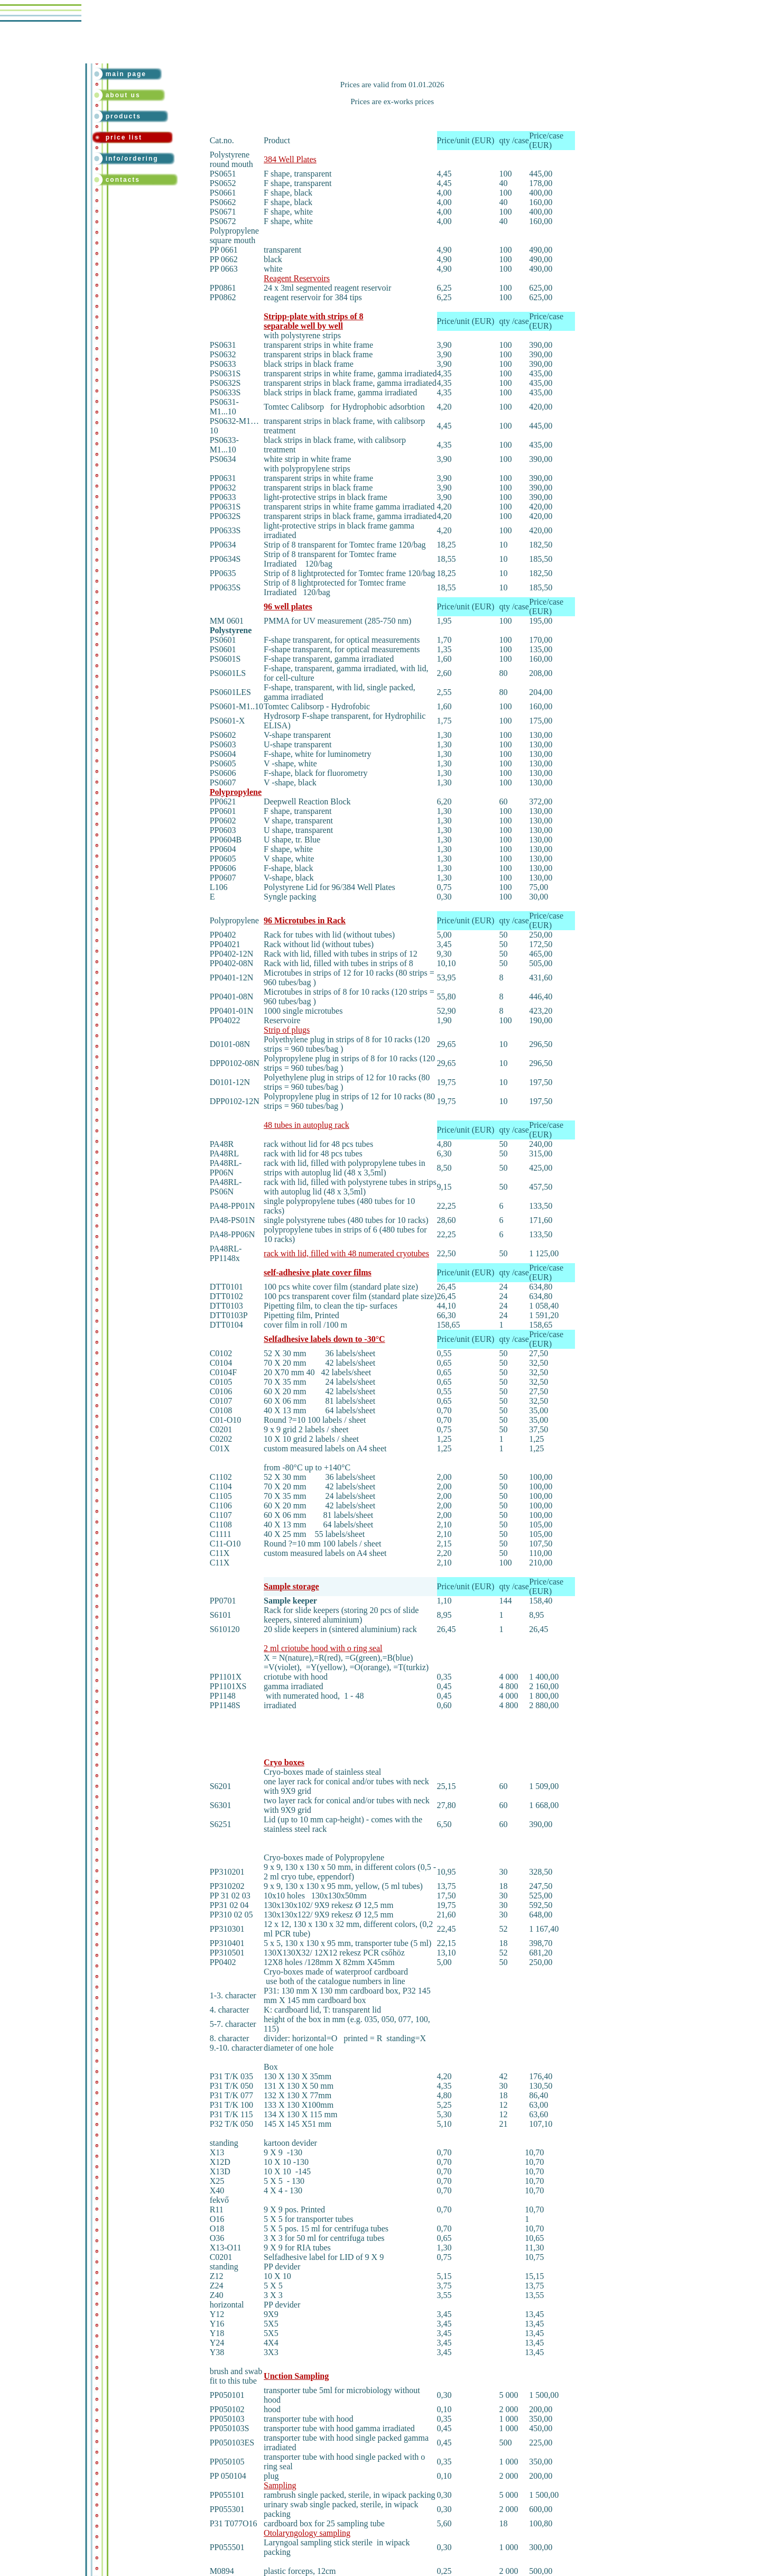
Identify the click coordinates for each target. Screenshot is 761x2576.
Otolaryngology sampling (307, 2532)
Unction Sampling (296, 2375)
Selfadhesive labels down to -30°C (324, 1339)
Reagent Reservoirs (297, 278)
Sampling (280, 2485)
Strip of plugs (287, 1029)
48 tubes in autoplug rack (306, 1124)
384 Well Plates (290, 159)
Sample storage (291, 1586)
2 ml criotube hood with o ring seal (323, 1648)
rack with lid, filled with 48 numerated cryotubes (346, 1253)
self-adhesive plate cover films (318, 1272)
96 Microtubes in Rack (305, 920)
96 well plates (288, 606)
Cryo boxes (284, 1762)
